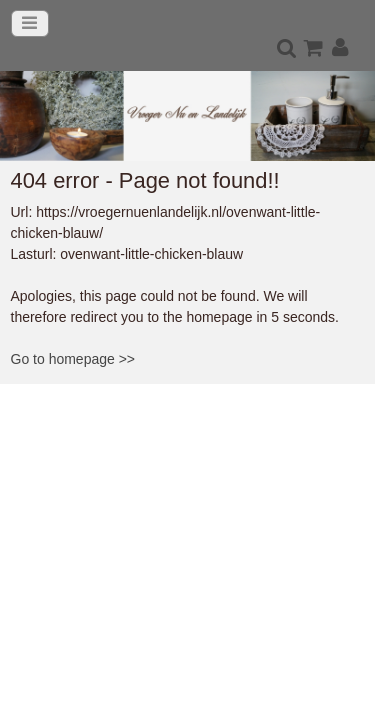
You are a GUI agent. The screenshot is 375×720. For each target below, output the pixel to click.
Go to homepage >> (73, 359)
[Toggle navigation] (30, 23)
